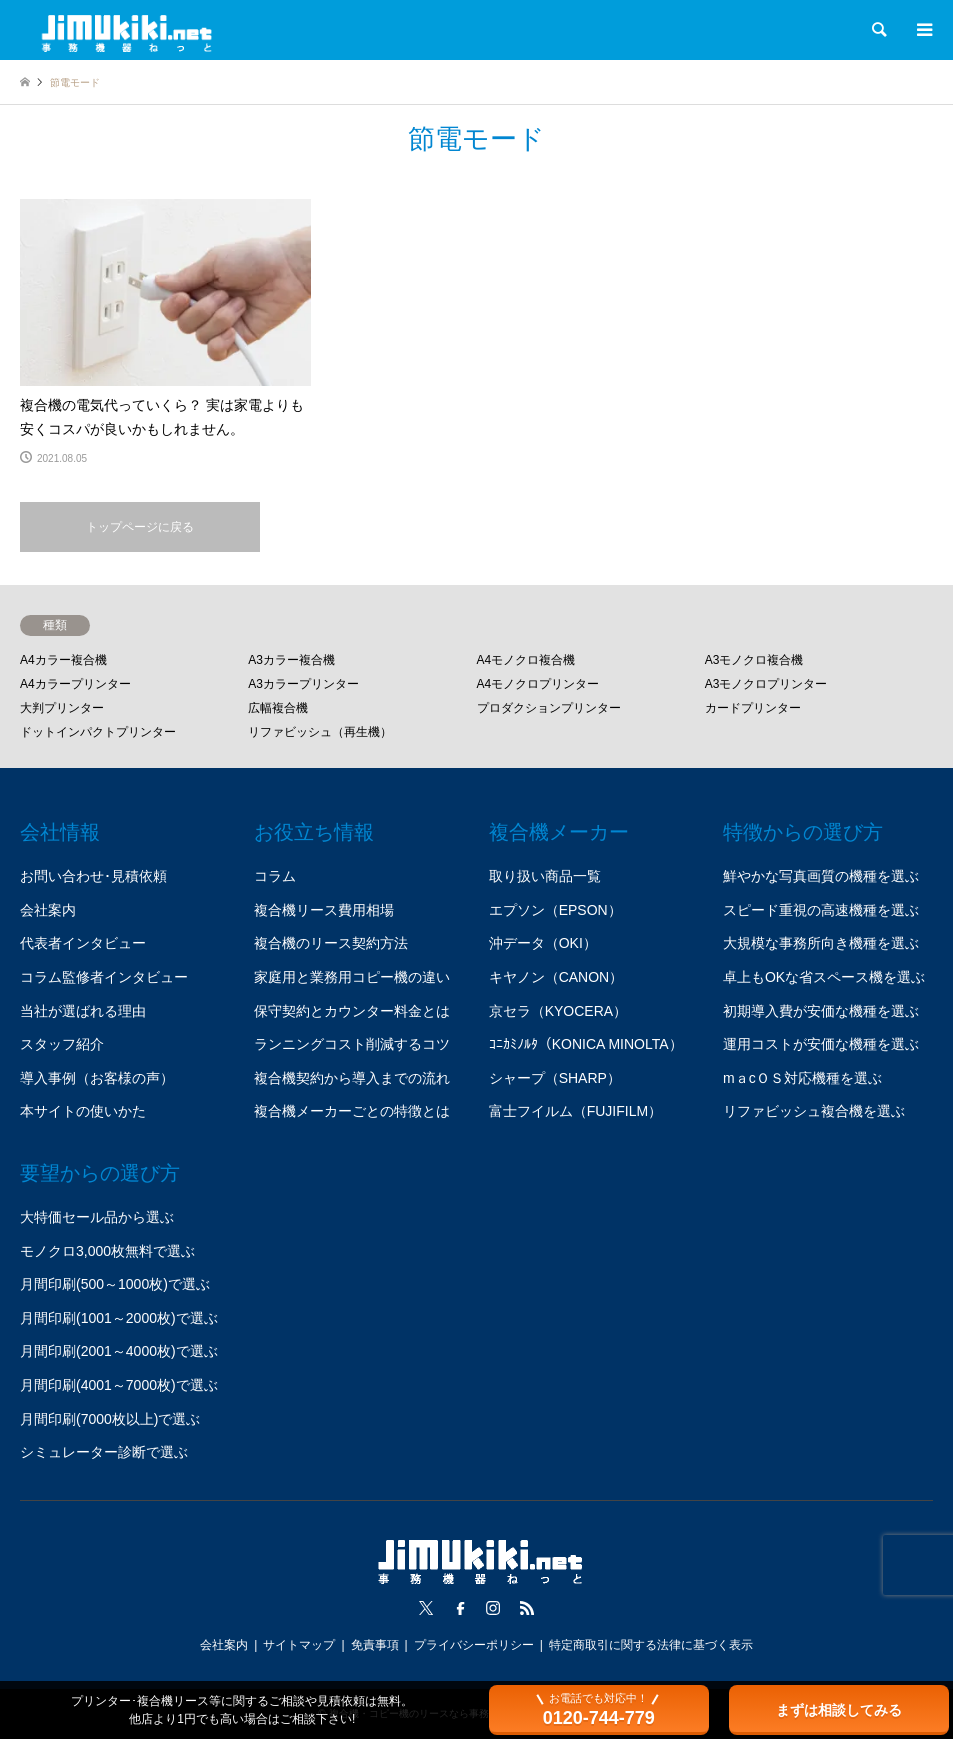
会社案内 (48, 910)
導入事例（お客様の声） (97, 1078)
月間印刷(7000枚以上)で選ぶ (110, 1419)
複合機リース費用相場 (324, 910)
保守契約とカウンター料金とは (352, 1011)
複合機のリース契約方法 (331, 943)
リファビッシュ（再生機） (320, 732)
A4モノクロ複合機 (526, 660)
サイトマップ (299, 1645)
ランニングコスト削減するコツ (352, 1044)
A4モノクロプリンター (538, 684)
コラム (275, 876)
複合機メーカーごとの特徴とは (352, 1111)
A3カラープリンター (303, 684)
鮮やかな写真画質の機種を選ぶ (821, 876)
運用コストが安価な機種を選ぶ (821, 1044)
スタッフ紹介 (62, 1044)
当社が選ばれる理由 (83, 1011)
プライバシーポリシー (474, 1645)
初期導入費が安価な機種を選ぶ (821, 1011)
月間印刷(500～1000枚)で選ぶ (115, 1284)
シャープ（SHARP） (555, 1078)
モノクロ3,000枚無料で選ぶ (107, 1251)
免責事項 (375, 1645)
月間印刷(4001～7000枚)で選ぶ (119, 1385)
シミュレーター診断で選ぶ (104, 1452)
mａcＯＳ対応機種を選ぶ (802, 1078)
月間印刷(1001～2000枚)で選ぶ (119, 1318)
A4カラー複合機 (63, 660)
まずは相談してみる (839, 1710)
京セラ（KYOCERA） (558, 1011)
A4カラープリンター (75, 684)
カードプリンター (753, 708)
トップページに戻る (140, 527)
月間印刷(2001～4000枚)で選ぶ (119, 1351)
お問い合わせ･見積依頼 (93, 876)
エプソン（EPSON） (555, 910)
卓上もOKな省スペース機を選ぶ (824, 977)
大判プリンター (62, 708)
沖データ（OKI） (543, 943)
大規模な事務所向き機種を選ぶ (821, 943)
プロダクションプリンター (549, 708)
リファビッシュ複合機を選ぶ (814, 1111)
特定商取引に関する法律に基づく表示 (651, 1645)
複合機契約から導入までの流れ (352, 1078)
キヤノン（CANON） (556, 977)
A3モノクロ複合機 (754, 660)
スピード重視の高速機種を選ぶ (821, 910)
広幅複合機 (278, 708)
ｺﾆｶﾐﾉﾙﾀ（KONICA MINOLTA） (586, 1044)
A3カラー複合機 (291, 660)
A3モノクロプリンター (766, 684)
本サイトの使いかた (83, 1111)
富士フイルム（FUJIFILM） (575, 1111)
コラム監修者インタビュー (104, 977)
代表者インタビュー (83, 943)
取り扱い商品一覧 (545, 876)
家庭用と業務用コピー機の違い (352, 977)
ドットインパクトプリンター (98, 732)
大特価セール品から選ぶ (97, 1217)
